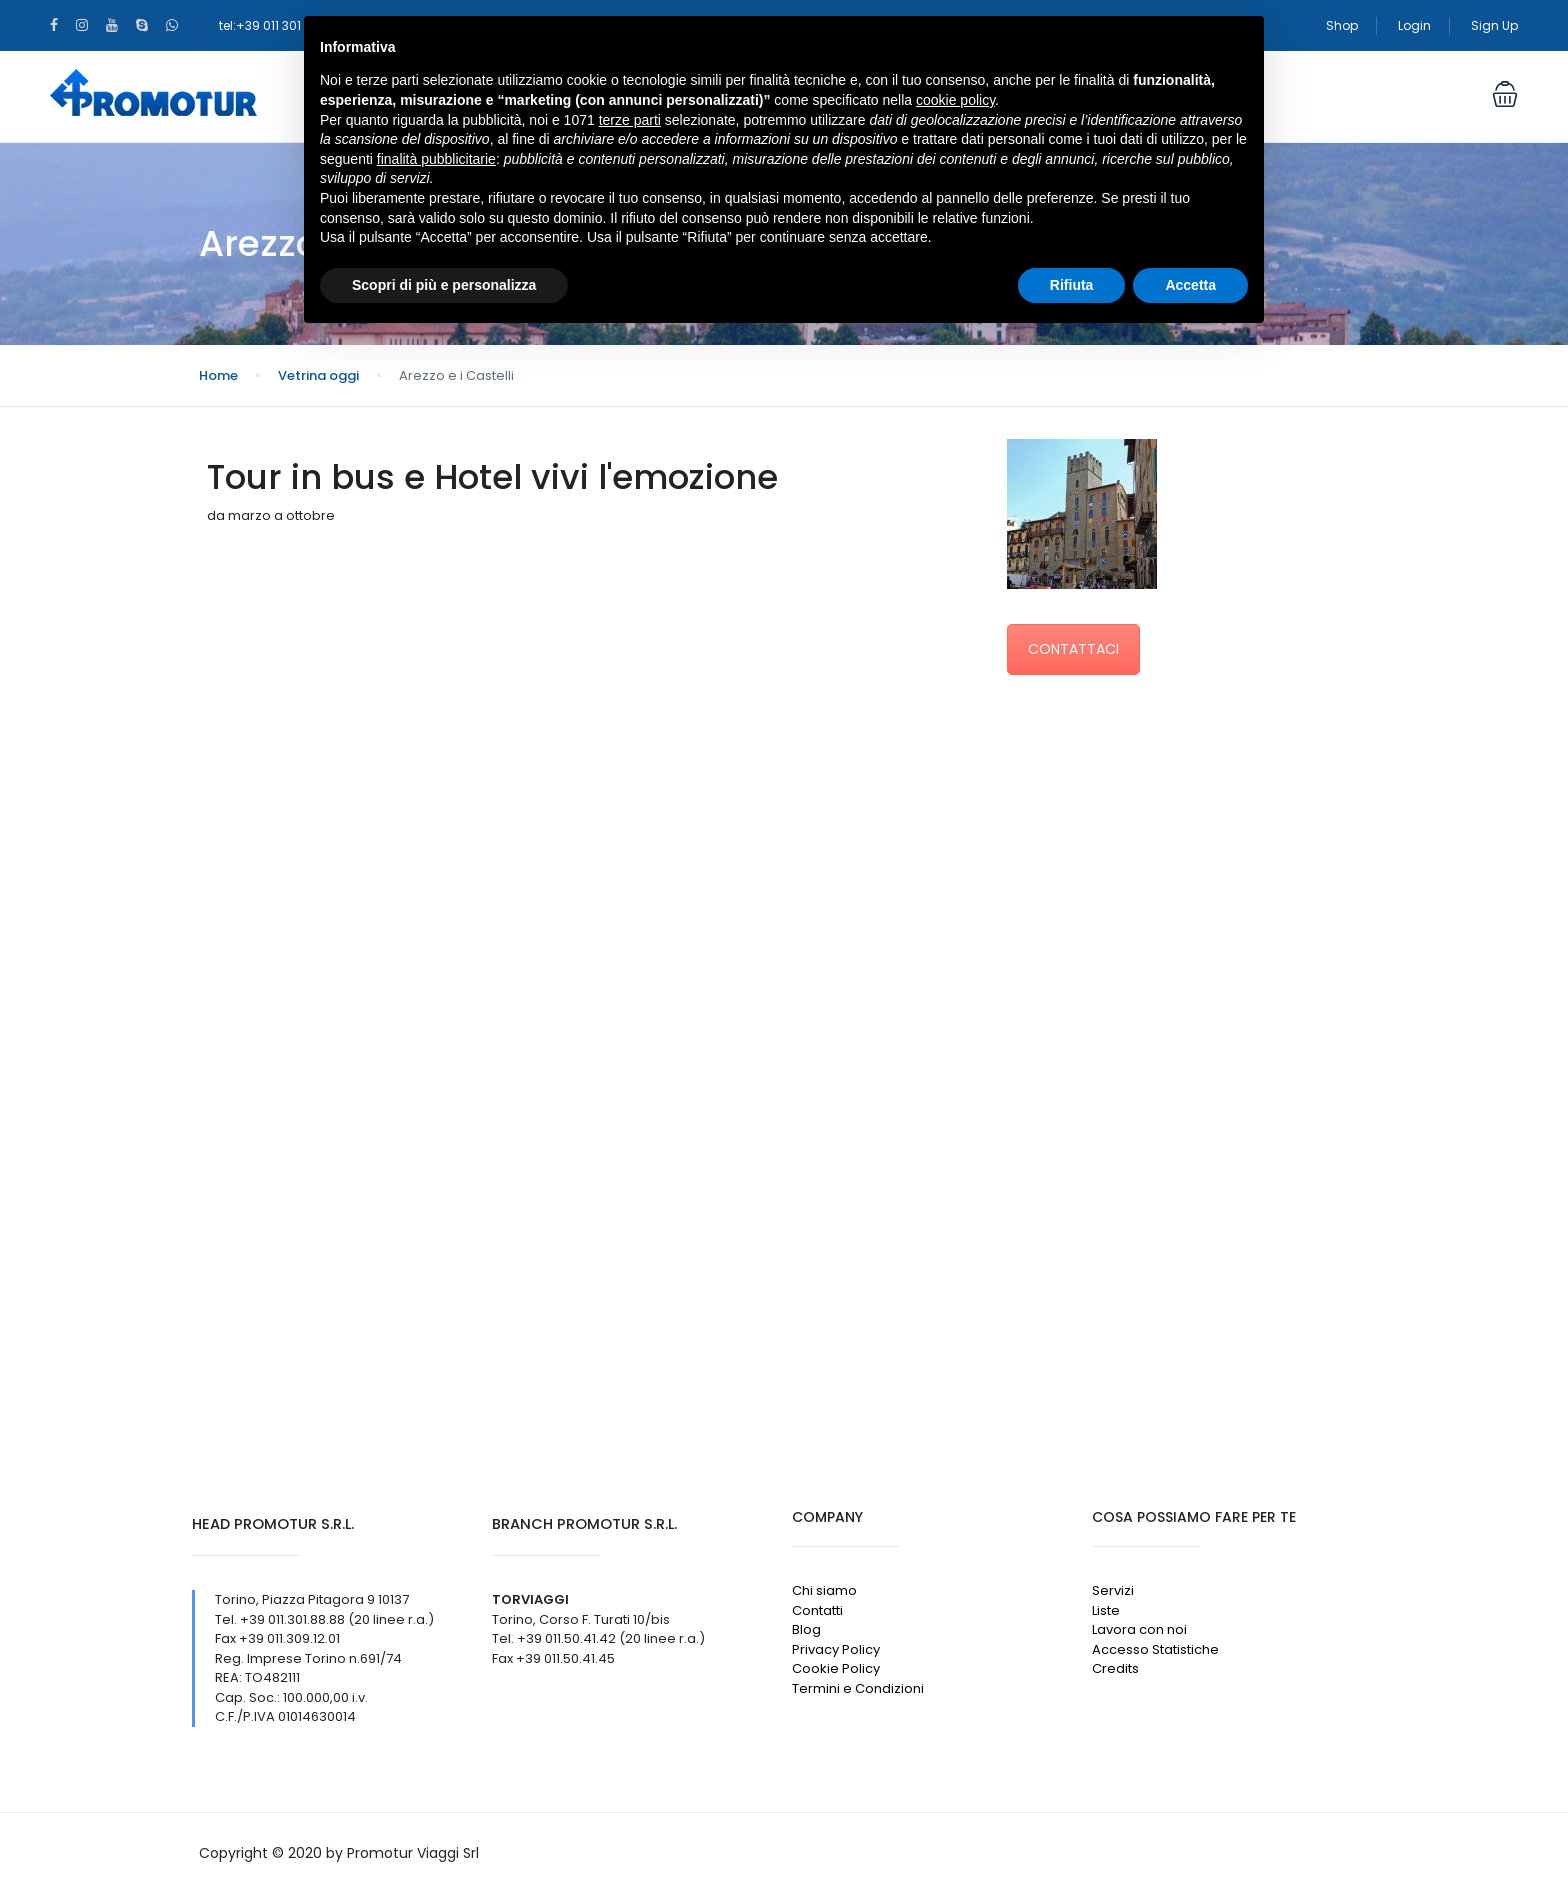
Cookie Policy (836, 1668)
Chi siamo (824, 1590)
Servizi (1113, 1590)
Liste (1106, 1610)
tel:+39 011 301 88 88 (279, 25)
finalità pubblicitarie (436, 159)
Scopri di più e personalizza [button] (444, 285)
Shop (1342, 25)
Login (1414, 25)
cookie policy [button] (955, 100)
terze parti (630, 120)
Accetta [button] (1190, 285)
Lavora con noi (1139, 1629)
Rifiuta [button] (1072, 285)
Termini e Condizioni (858, 1688)
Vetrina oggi (318, 375)
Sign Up (1494, 25)
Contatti (817, 1610)
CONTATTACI (1073, 649)
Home (218, 375)
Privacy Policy (836, 1649)
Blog (806, 1629)
